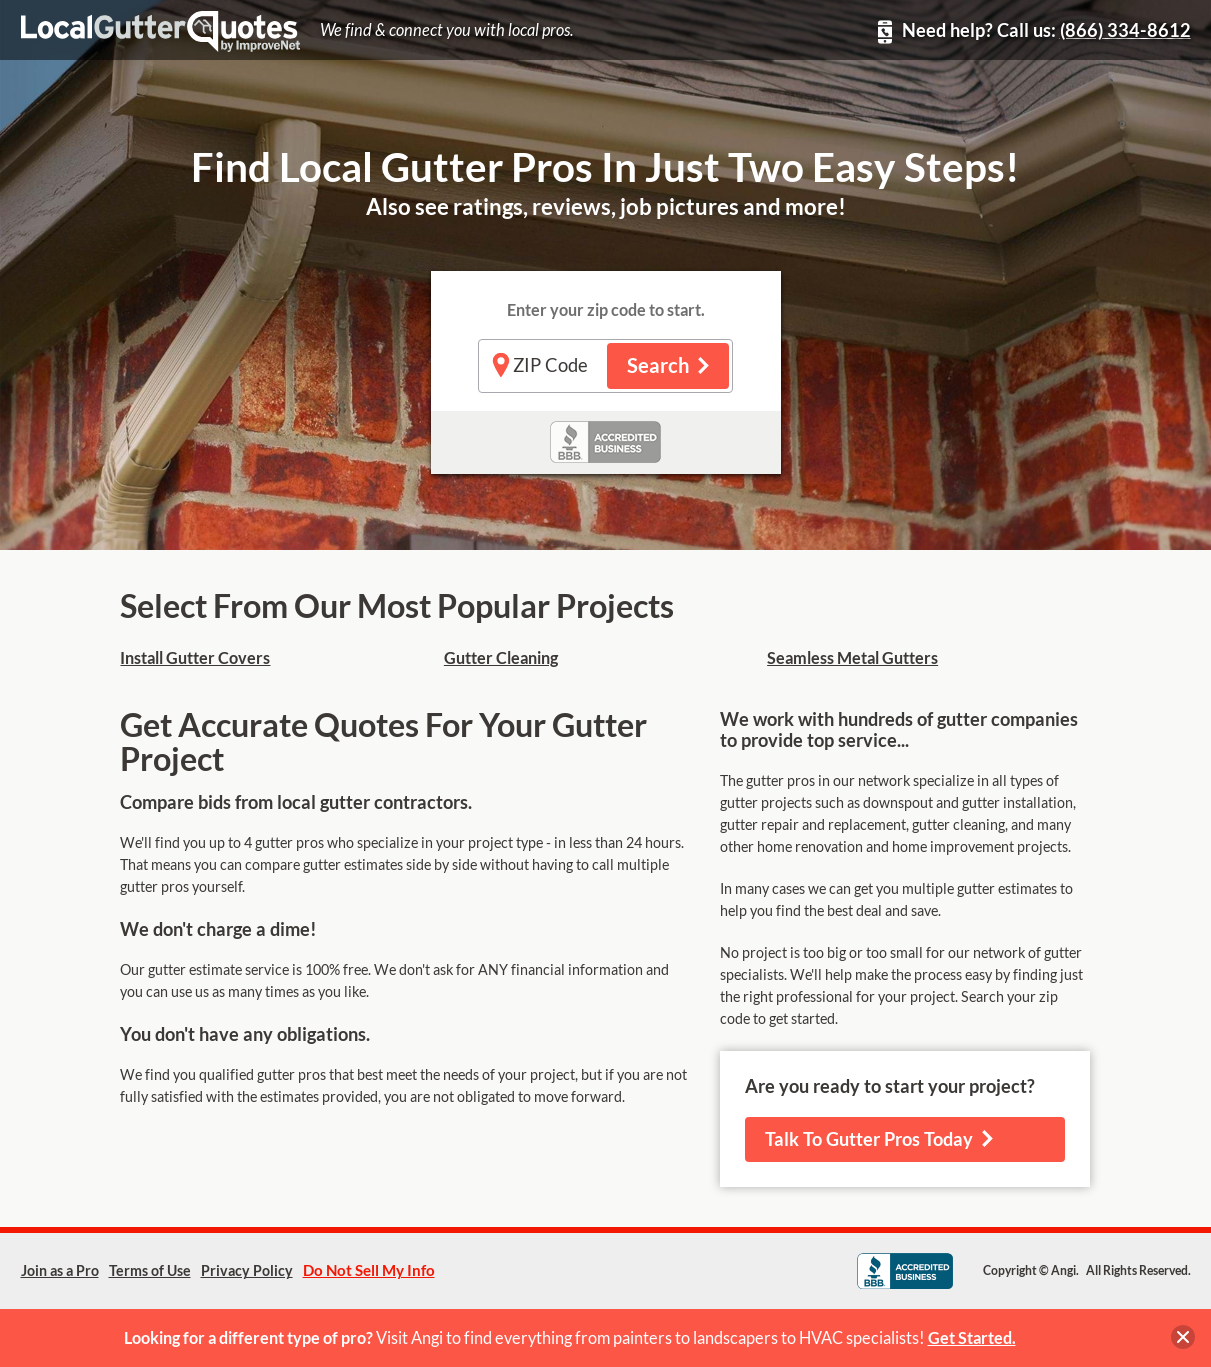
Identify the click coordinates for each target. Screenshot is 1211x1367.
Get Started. (972, 1338)
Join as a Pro (60, 1271)
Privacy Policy (247, 1271)
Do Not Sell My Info (369, 1270)
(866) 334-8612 (1125, 30)
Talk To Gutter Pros (879, 1139)
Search (668, 365)
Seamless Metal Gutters (852, 658)
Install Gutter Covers (195, 658)
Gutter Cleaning (501, 658)
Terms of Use (150, 1271)
